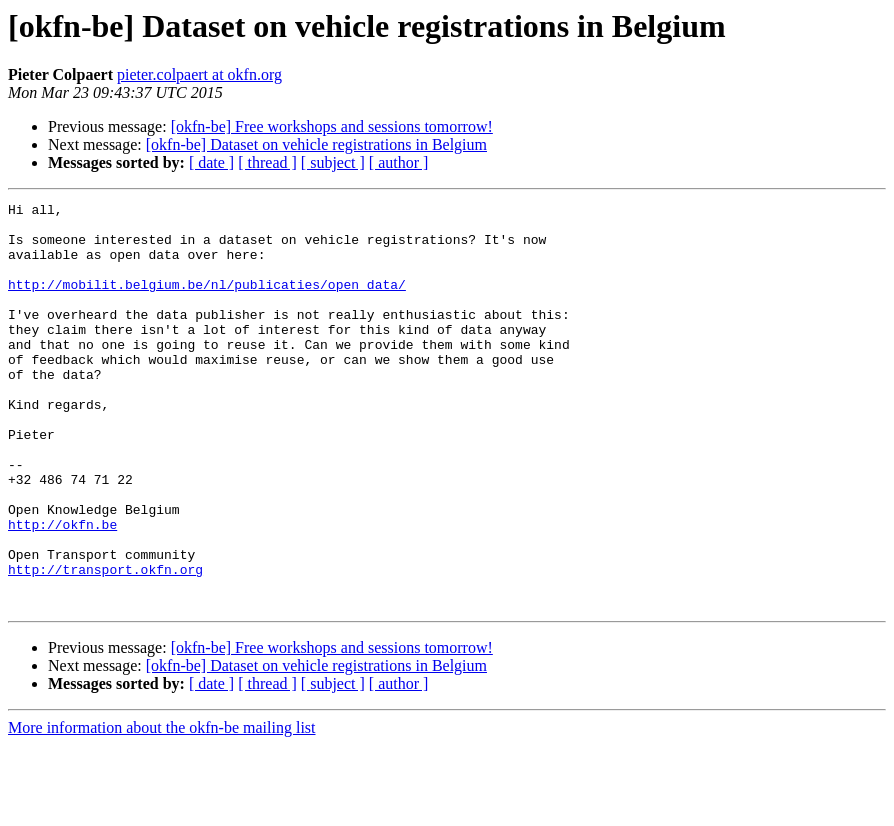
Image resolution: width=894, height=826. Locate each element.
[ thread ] (267, 162)
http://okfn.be (62, 590)
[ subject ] (333, 162)
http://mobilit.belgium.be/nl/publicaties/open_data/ (207, 302)
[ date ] (211, 162)
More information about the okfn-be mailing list (162, 808)
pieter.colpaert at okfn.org (199, 74)
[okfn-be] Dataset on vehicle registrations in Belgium (316, 144)
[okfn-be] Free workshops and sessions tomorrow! (332, 126)
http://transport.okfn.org (105, 644)
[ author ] (399, 162)
